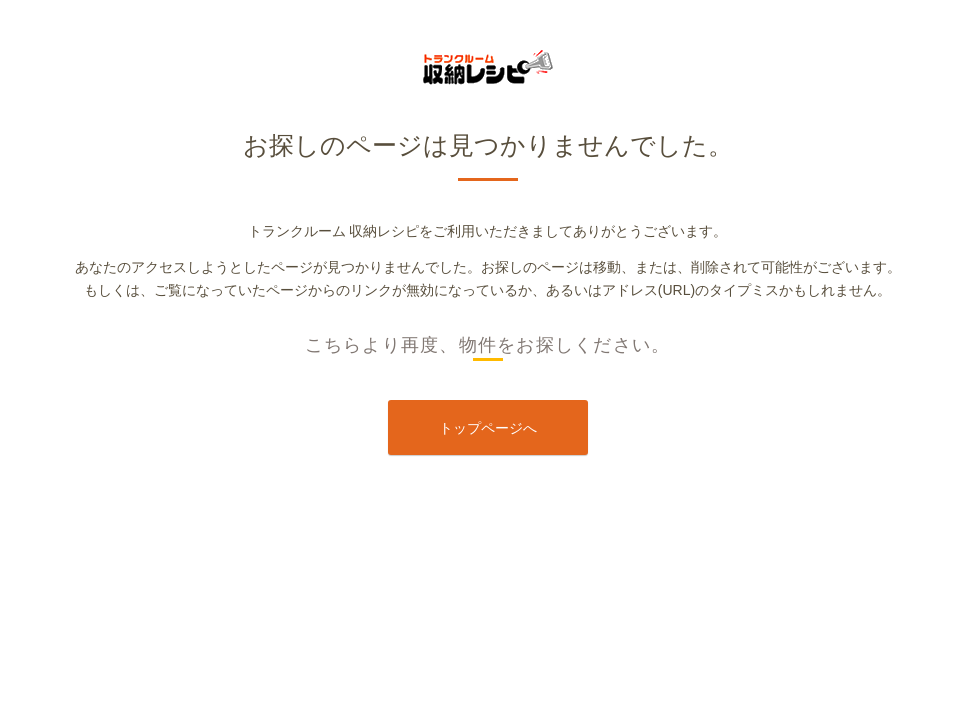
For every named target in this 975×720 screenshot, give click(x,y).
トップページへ (488, 428)
